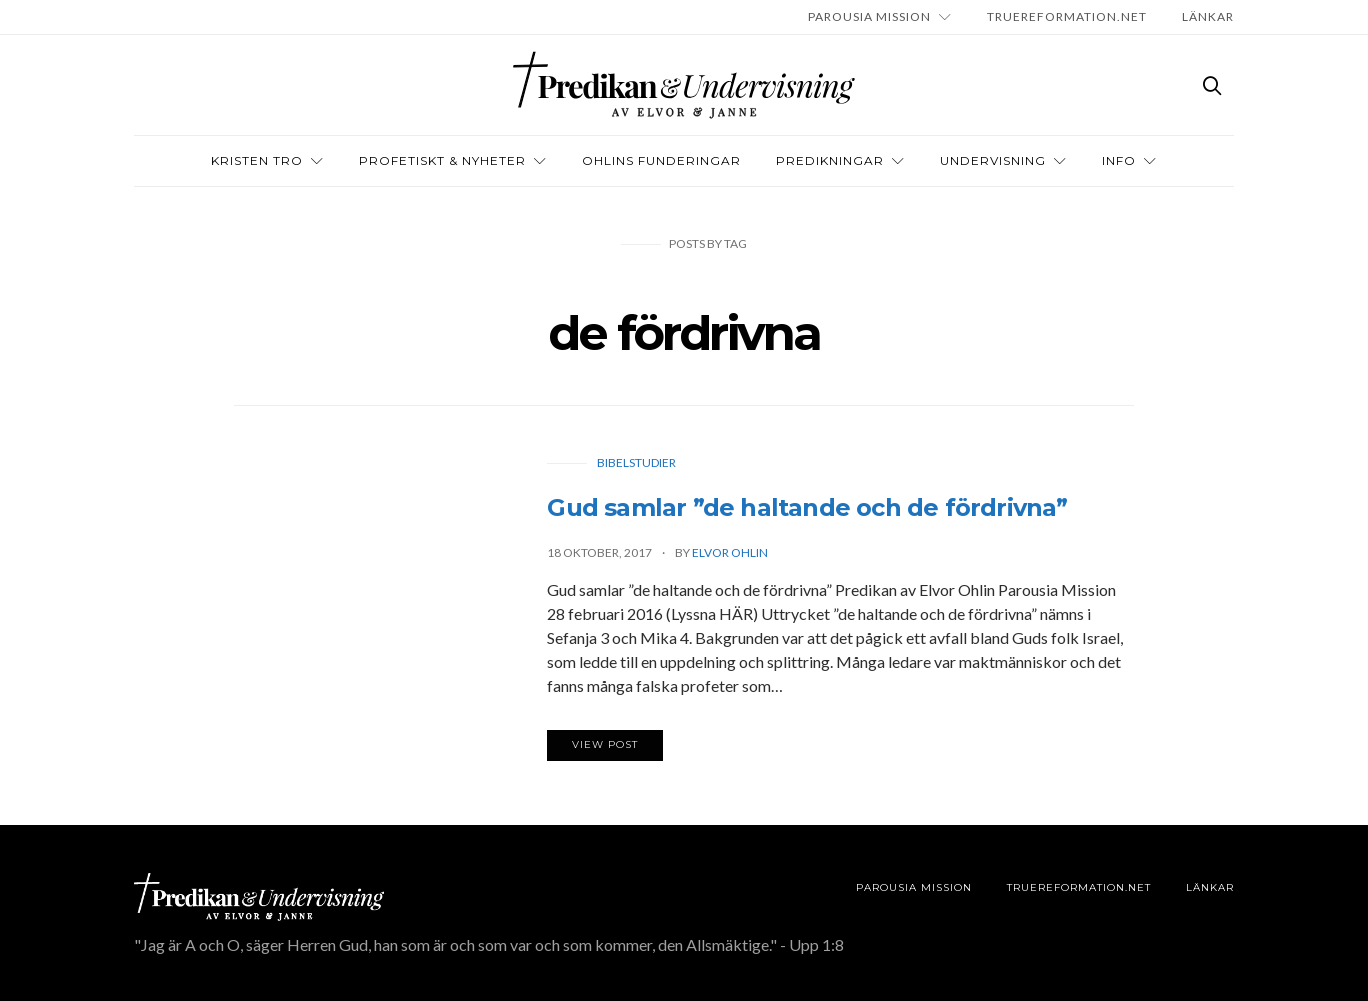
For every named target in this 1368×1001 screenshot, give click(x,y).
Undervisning (993, 160)
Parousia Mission (869, 16)
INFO (1119, 160)
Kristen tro (257, 160)
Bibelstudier (636, 462)
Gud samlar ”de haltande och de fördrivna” (807, 507)
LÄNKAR (1208, 16)
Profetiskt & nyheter (442, 160)
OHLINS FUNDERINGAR (661, 160)
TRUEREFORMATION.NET (1067, 16)
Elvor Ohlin (730, 552)
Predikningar (830, 160)
